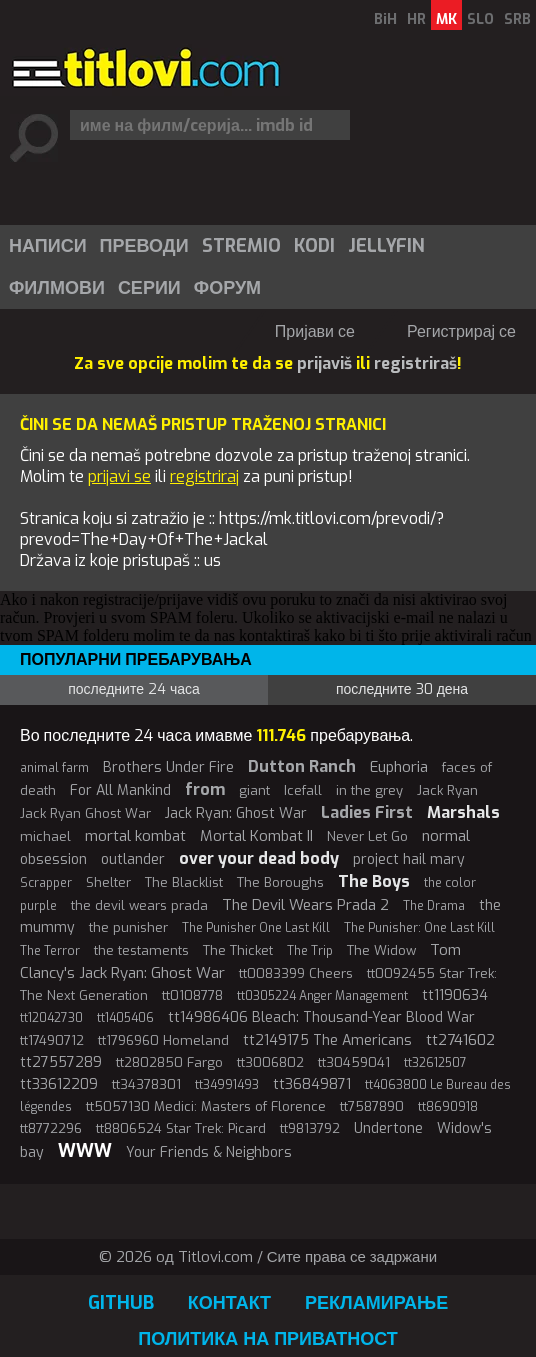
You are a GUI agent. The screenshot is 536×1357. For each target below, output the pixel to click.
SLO (480, 19)
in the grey (369, 790)
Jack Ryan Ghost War (85, 813)
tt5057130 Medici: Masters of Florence (206, 1106)
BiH (385, 19)
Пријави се (315, 331)
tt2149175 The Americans (327, 1040)
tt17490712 (52, 1040)
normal (446, 836)
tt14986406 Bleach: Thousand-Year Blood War (321, 1017)
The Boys (374, 881)
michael (45, 836)
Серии (149, 288)
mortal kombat (135, 836)
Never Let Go (367, 836)
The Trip (310, 951)
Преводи (144, 246)
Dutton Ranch (302, 766)
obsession (53, 859)
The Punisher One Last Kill (256, 928)
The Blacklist (184, 882)
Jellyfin (386, 246)
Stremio (241, 246)
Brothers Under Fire (168, 767)
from (205, 789)
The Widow (381, 950)
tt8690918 (448, 1107)
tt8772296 (51, 1128)
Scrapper (46, 883)
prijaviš (324, 363)
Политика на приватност (268, 1339)
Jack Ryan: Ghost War (236, 813)
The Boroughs (280, 882)
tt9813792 (310, 1128)
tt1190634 (455, 995)
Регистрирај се (461, 331)
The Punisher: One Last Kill (419, 928)
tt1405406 (125, 1018)
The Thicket (238, 950)
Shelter (108, 882)
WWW (85, 1151)
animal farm (54, 768)
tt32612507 (435, 1063)
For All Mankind (120, 790)
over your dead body (259, 858)
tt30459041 (354, 1062)
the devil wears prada (139, 905)
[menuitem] (47, 246)
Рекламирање (376, 1303)
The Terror (50, 951)
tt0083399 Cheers (296, 973)
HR (416, 19)
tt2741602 (460, 1040)
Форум (227, 288)
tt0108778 (192, 995)
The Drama (434, 906)
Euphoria (399, 767)
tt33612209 (59, 1084)
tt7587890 (372, 1106)
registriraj (204, 476)
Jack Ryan (447, 790)
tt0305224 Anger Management (322, 996)
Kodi (314, 246)
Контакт (229, 1303)
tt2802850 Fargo (169, 1062)
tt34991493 (227, 1085)
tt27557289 (61, 1062)
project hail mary (409, 859)
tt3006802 (270, 1062)
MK (446, 19)
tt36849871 (312, 1084)
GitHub (121, 1303)
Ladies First (367, 812)
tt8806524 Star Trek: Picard (181, 1128)
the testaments (141, 950)
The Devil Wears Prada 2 (305, 905)
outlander (133, 859)
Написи (48, 246)
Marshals (463, 812)
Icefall (303, 790)
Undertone (388, 1128)
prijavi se (119, 476)
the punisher (128, 927)
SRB (517, 19)
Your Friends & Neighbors (209, 1152)
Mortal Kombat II (256, 836)
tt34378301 (146, 1084)
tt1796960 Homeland (163, 1040)
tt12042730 (51, 1018)
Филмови (57, 288)
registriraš (415, 363)
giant (254, 790)
